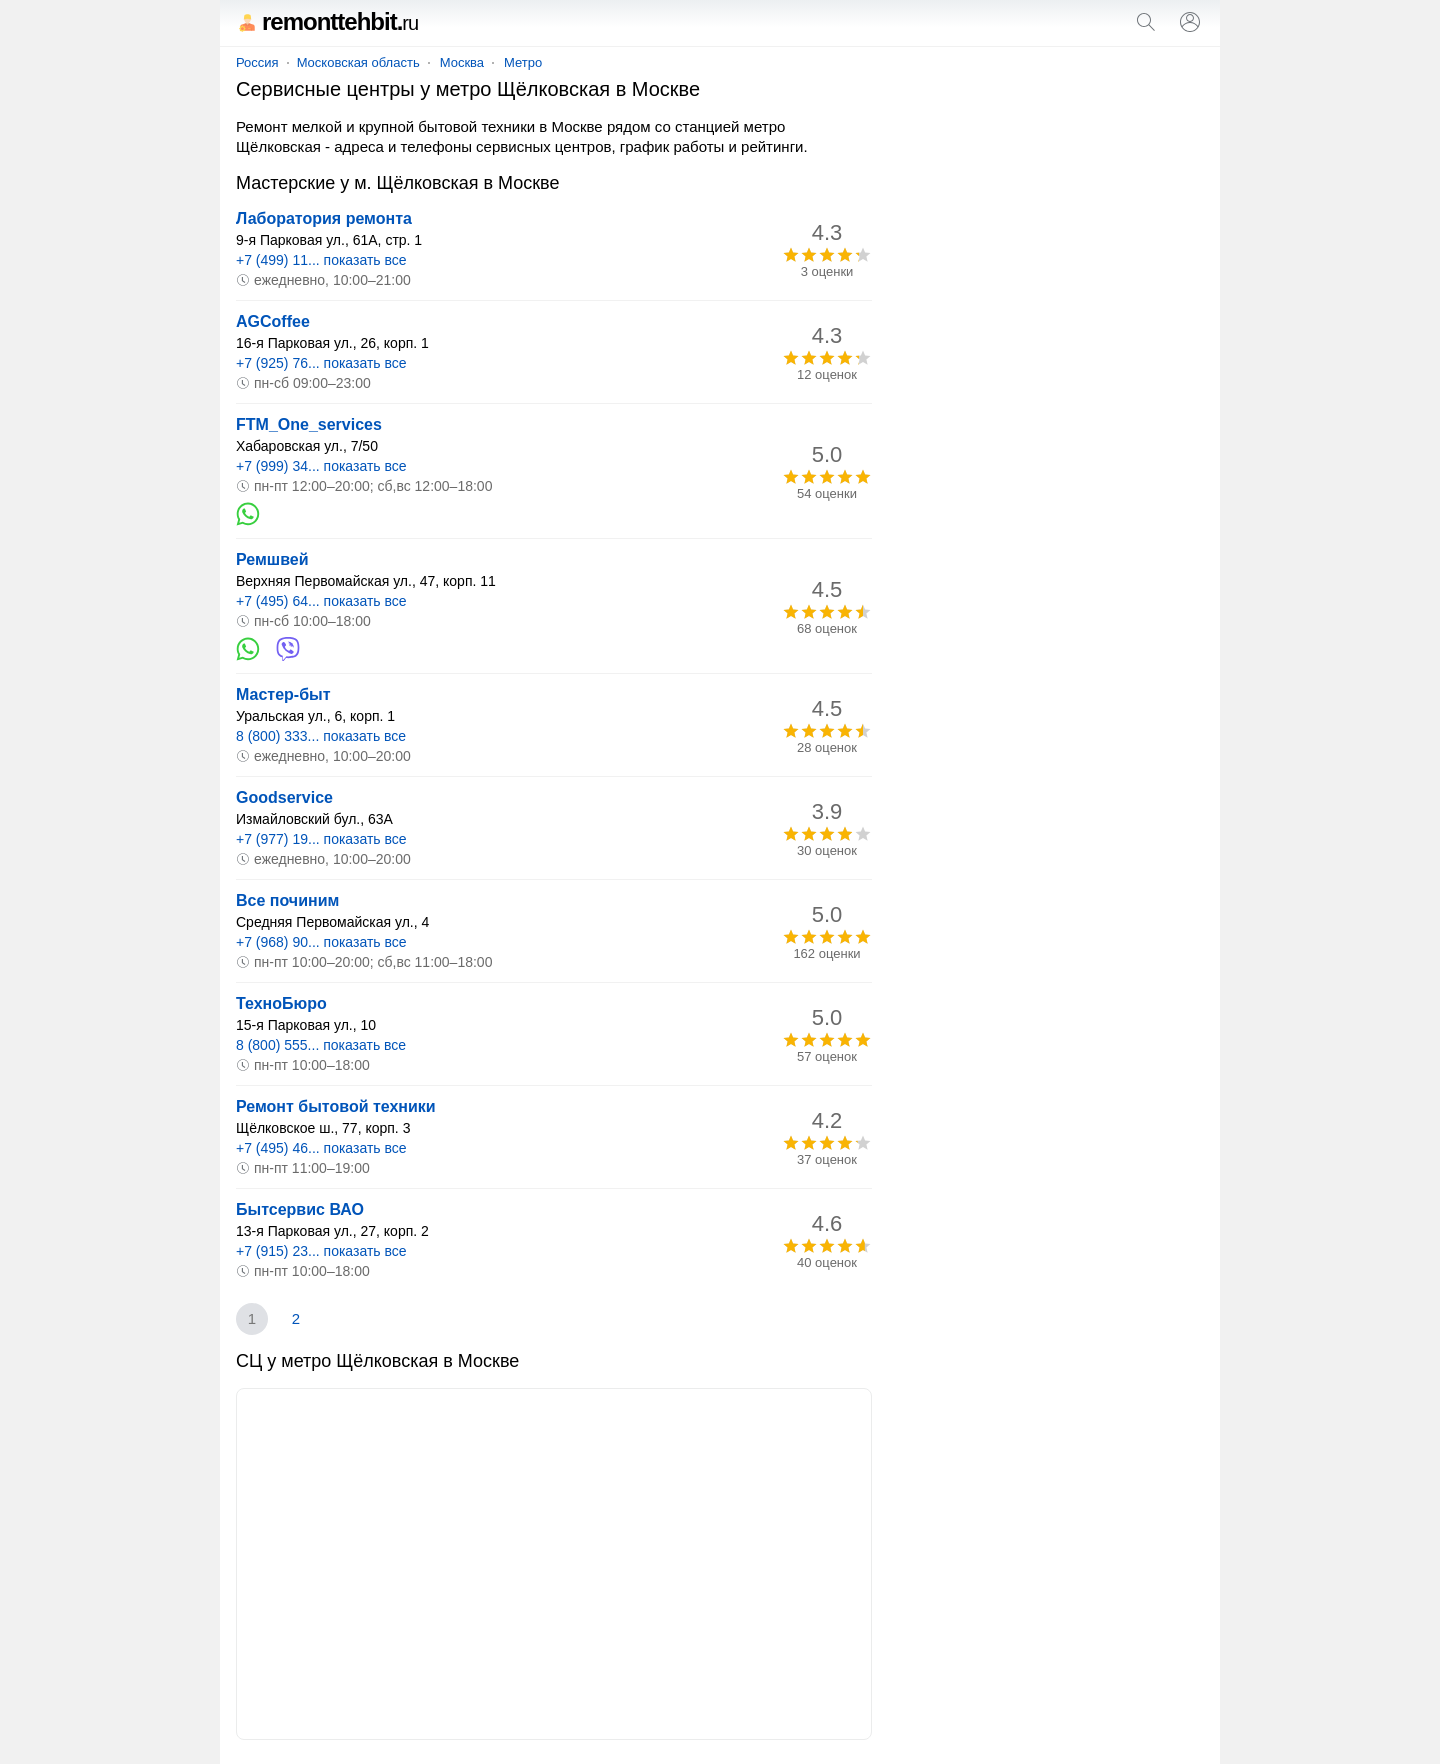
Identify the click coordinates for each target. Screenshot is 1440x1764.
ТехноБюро (281, 1003)
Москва (462, 62)
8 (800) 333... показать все (321, 736)
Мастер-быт (283, 694)
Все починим (287, 900)
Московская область (358, 62)
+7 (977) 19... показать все (321, 839)
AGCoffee (273, 321)
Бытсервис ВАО (300, 1209)
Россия (257, 62)
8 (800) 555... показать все (321, 1045)
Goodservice (284, 797)
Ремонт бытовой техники (336, 1106)
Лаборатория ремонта (324, 218)
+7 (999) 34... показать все (321, 466)
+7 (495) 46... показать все (321, 1148)
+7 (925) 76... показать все (321, 363)
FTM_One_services (309, 424)
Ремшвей (272, 559)
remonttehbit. (327, 21)
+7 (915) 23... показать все (321, 1251)
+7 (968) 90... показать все (321, 942)
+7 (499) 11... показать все (321, 260)
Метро (523, 62)
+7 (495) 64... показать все (321, 601)
